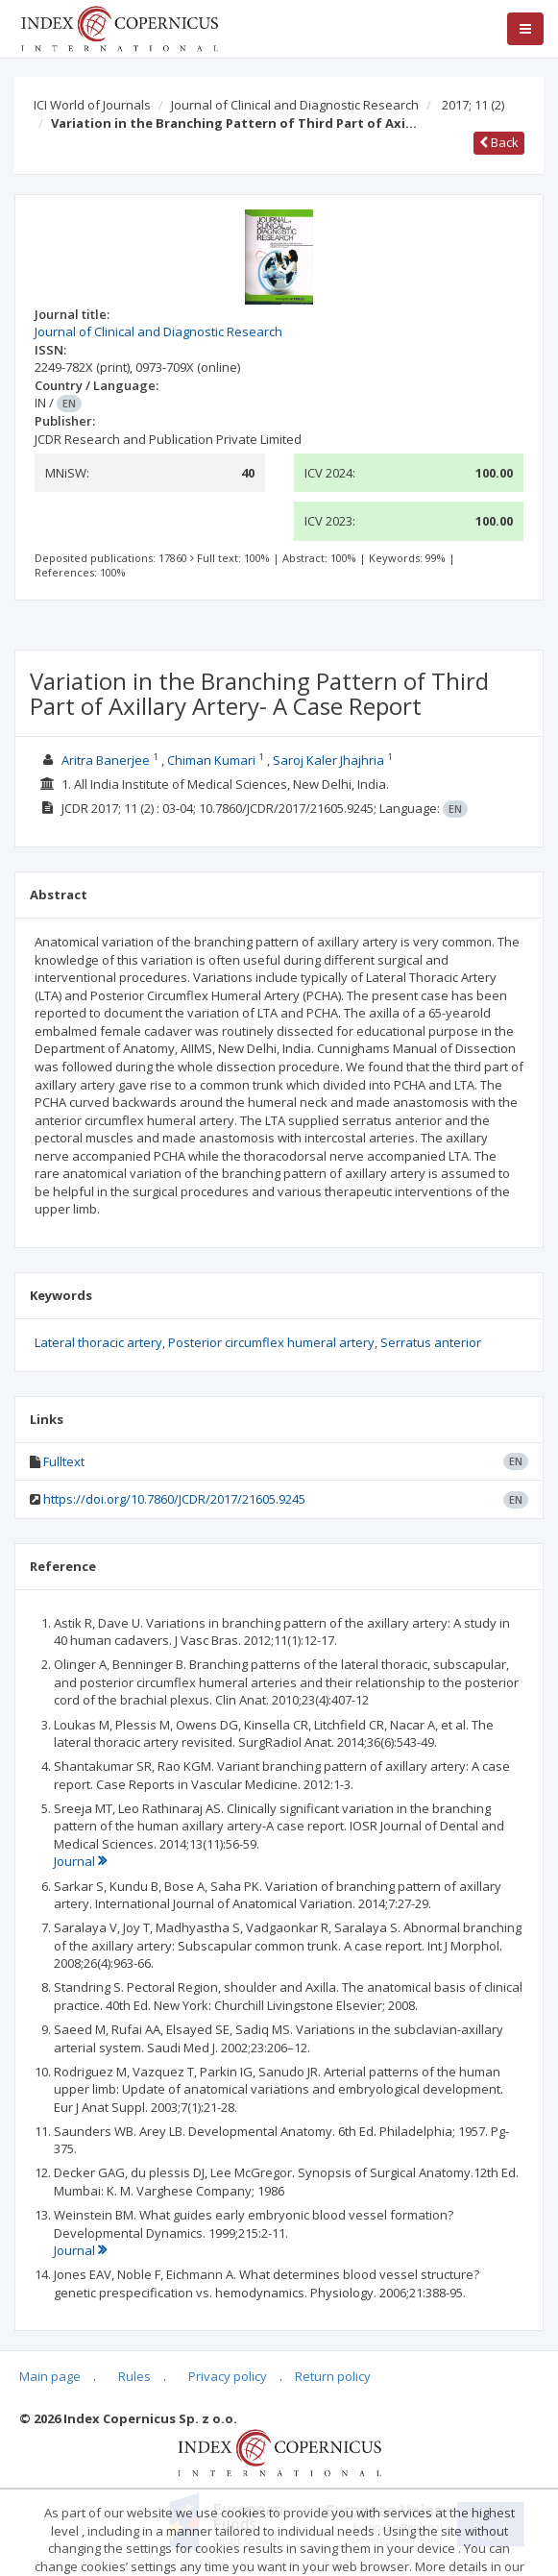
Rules (134, 2376)
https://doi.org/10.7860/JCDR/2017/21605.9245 (174, 1499)
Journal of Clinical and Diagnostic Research (295, 104)
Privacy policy (227, 2376)
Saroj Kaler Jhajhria (328, 760)
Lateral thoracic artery (98, 1342)
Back (499, 142)
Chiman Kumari (211, 760)
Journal (80, 1861)
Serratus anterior (430, 1342)
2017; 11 (473, 104)
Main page (50, 2376)
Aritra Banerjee (105, 760)
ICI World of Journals (92, 104)
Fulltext (64, 1461)
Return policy (333, 2376)
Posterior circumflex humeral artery (271, 1342)
